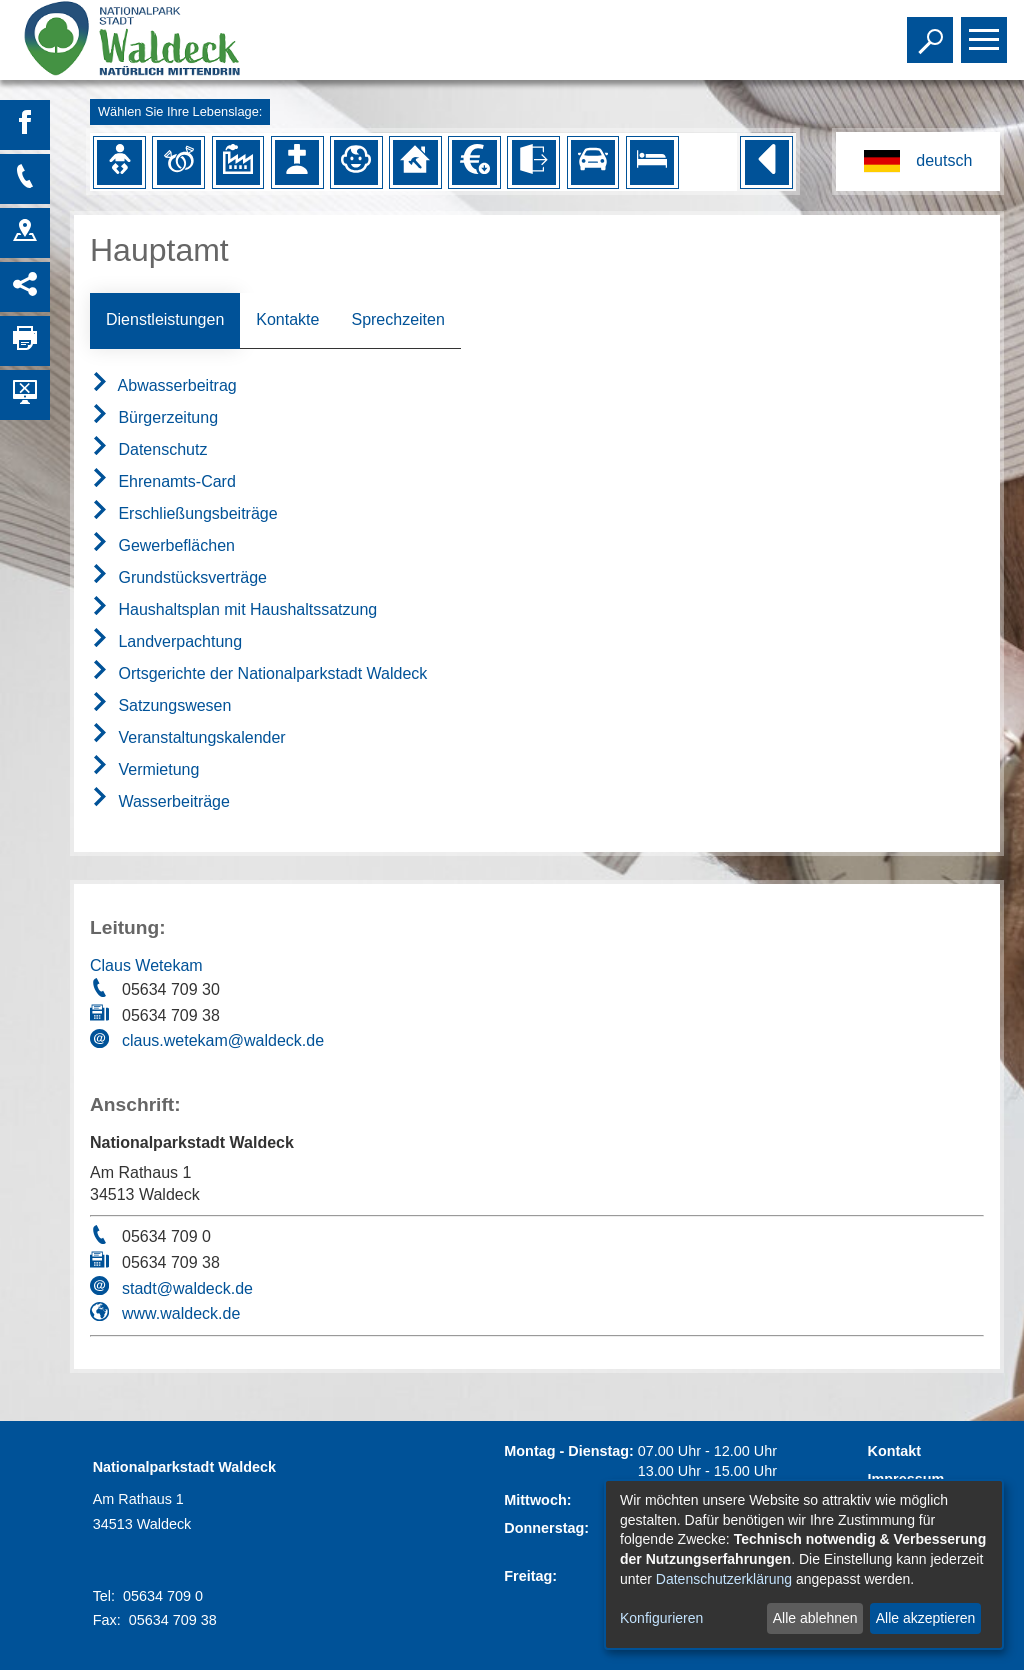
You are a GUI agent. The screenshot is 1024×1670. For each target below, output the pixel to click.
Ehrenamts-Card (163, 481)
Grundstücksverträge (178, 577)
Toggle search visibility (932, 31)
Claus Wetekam (146, 965)
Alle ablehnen (815, 1618)
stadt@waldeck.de (187, 1288)
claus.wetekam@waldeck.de (223, 1040)
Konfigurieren (661, 1618)
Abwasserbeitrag (163, 385)
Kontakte (287, 319)
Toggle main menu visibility (986, 31)
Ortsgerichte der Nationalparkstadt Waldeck (258, 673)
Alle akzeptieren (926, 1618)
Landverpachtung (166, 641)
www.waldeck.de (181, 1313)
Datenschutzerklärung (724, 1579)
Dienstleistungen (165, 319)
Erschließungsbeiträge (184, 513)
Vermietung (144, 769)
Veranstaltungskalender (188, 737)
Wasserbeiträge (160, 801)
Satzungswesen (160, 705)
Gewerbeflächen (162, 545)
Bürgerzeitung (154, 417)
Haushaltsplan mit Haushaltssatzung (233, 609)
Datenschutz (148, 449)
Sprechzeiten (397, 319)
